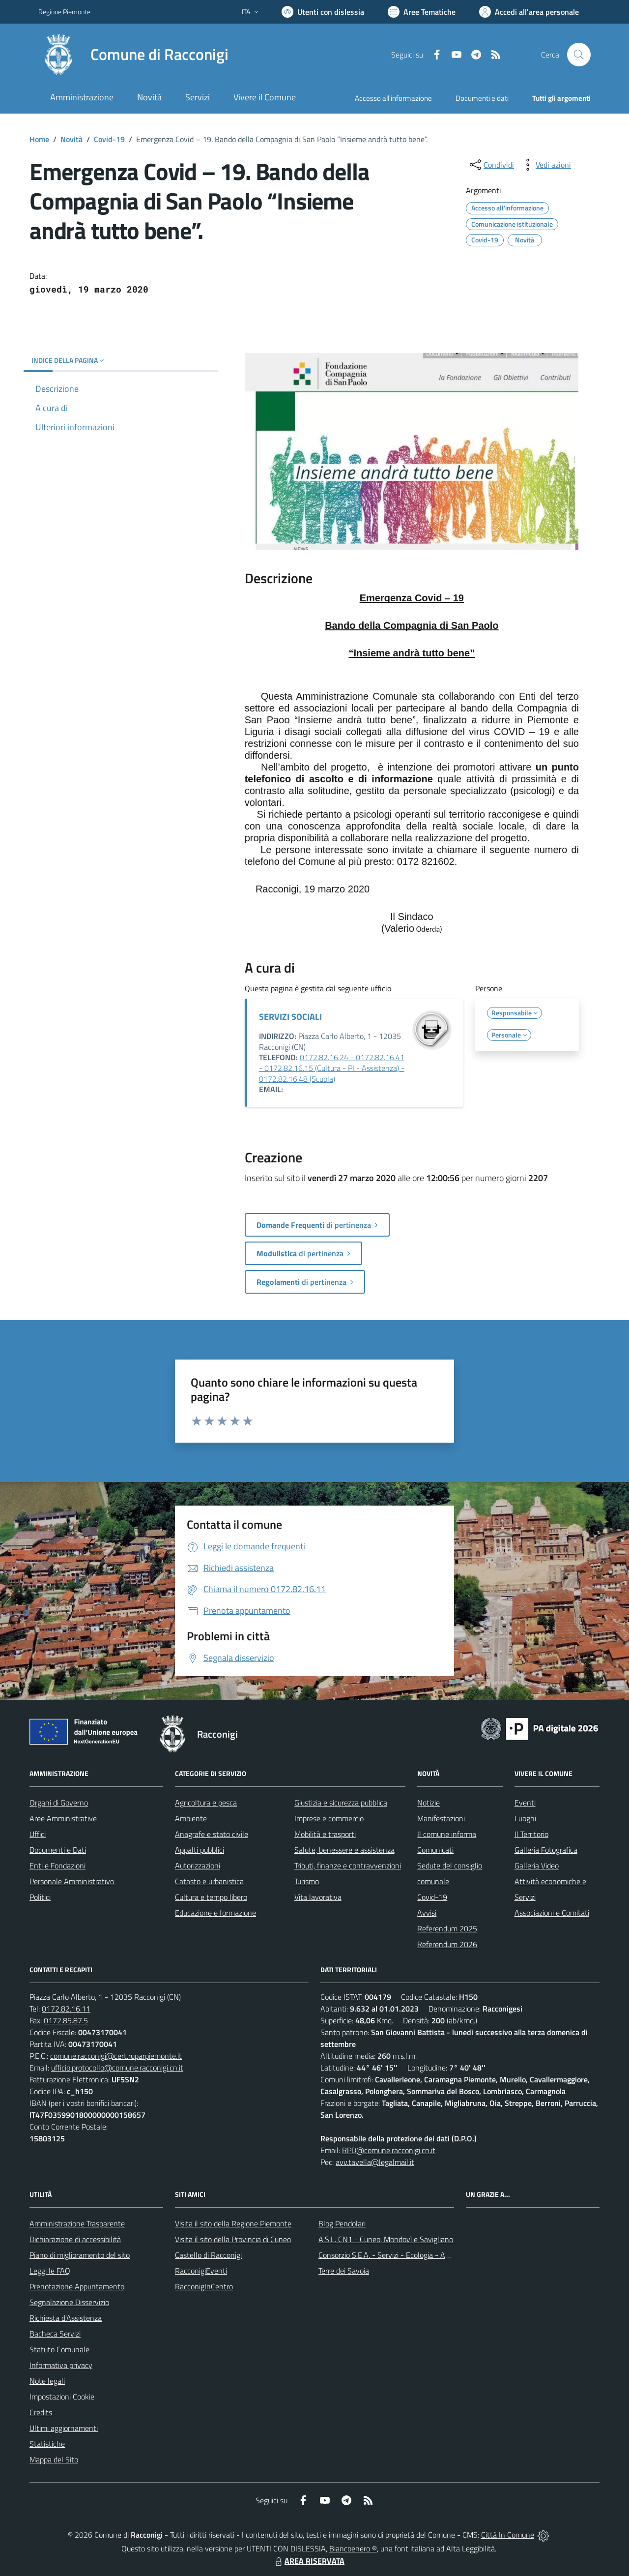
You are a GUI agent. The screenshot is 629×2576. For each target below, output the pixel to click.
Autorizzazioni (197, 1865)
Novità (71, 139)
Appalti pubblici (199, 1850)
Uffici (37, 1834)
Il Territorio (531, 1834)
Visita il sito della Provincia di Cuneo (233, 2239)
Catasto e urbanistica (209, 1881)
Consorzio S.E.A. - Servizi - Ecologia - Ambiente (395, 2255)
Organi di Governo (58, 1802)
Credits (40, 2412)
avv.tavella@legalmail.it (375, 2162)
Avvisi (426, 1913)
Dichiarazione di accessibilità (75, 2239)
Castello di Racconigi (208, 2255)
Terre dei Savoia (343, 2271)
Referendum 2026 (447, 1944)
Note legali (47, 2381)
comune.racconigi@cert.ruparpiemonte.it (116, 2056)
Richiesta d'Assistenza (65, 2318)
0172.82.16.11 (66, 2008)
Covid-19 (109, 139)
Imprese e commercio (329, 1818)
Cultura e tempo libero (211, 1897)
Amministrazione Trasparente (77, 2223)
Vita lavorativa (318, 1897)
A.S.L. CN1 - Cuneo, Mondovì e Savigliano (385, 2239)
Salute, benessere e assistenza (344, 1850)
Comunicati (435, 1850)
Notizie (428, 1802)
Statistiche (47, 2444)
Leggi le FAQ (49, 2271)
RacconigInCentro (204, 2286)
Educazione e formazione (215, 1913)
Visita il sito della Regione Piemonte (233, 2223)
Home (39, 139)
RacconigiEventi (201, 2271)
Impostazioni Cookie (61, 2396)
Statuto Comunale (59, 2349)
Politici (40, 1897)
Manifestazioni (441, 1818)
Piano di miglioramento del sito (79, 2255)
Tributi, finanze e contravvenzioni (347, 1865)
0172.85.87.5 (66, 2020)
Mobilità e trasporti (325, 1834)
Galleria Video (537, 1865)
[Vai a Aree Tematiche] (421, 12)
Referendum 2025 (447, 1928)
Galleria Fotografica (546, 1850)
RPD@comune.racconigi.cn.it (388, 2150)
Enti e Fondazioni (57, 1865)
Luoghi (525, 1818)
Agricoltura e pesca (206, 1802)
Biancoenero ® (353, 2548)
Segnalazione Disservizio (69, 2302)
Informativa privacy (60, 2365)
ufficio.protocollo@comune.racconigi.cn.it (117, 2067)
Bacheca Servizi (55, 2333)
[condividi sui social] (491, 165)
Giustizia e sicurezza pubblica (340, 1802)
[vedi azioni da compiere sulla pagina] (545, 165)
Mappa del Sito (53, 2459)
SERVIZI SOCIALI (290, 1016)
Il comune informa (446, 1834)
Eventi (525, 1802)
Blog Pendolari (342, 2223)
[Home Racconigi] (133, 54)
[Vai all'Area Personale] (529, 12)
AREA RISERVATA (308, 2561)
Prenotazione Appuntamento (76, 2286)
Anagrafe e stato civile (211, 1834)
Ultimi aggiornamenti (63, 2428)
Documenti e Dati (57, 1850)
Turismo (306, 1881)
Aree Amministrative (63, 1818)
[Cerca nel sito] (579, 54)
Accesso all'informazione (393, 98)
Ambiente (191, 1818)
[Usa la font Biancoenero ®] (323, 12)
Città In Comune (507, 2535)
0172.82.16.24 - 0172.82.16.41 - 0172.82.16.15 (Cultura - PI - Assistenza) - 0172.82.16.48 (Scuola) (331, 1067)
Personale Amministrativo (71, 1881)
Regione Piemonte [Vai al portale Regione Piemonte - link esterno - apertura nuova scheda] (64, 11)
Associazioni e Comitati (552, 1913)
